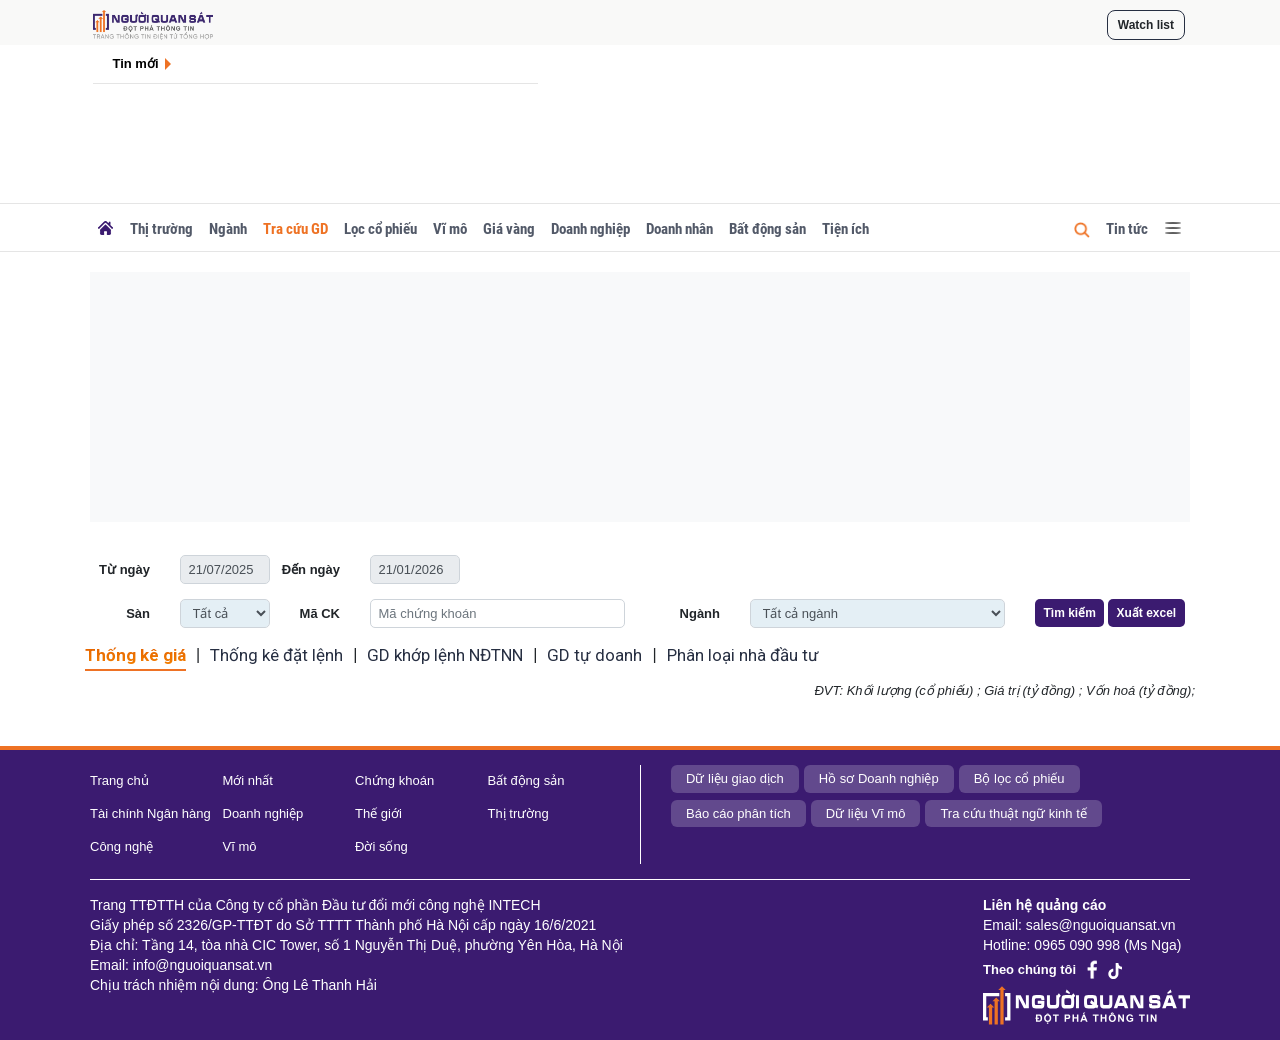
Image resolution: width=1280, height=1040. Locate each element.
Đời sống (381, 846)
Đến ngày (311, 569)
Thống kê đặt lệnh (276, 655)
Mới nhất (248, 780)
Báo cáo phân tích (738, 813)
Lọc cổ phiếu (380, 229)
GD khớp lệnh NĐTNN (445, 655)
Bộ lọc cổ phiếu (1019, 778)
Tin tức (1127, 229)
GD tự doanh (594, 655)
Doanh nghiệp (590, 229)
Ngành (228, 229)
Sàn (138, 613)
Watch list (1146, 25)
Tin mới (136, 63)
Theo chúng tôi (1029, 969)
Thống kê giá (135, 655)
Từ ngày (124, 569)
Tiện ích (845, 229)
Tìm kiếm (1070, 613)
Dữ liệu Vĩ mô (866, 813)
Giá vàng (509, 229)
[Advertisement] (640, 397)
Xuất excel (1146, 613)
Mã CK (320, 613)
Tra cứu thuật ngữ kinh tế (1013, 813)
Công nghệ (121, 846)
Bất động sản (767, 229)
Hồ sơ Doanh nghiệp (879, 778)
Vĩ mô (450, 229)
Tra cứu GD (295, 229)
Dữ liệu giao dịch (735, 778)
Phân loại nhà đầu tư (743, 655)
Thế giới (378, 813)
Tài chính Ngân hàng (150, 813)
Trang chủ (119, 780)
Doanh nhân (679, 229)
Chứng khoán (394, 780)
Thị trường (161, 229)
